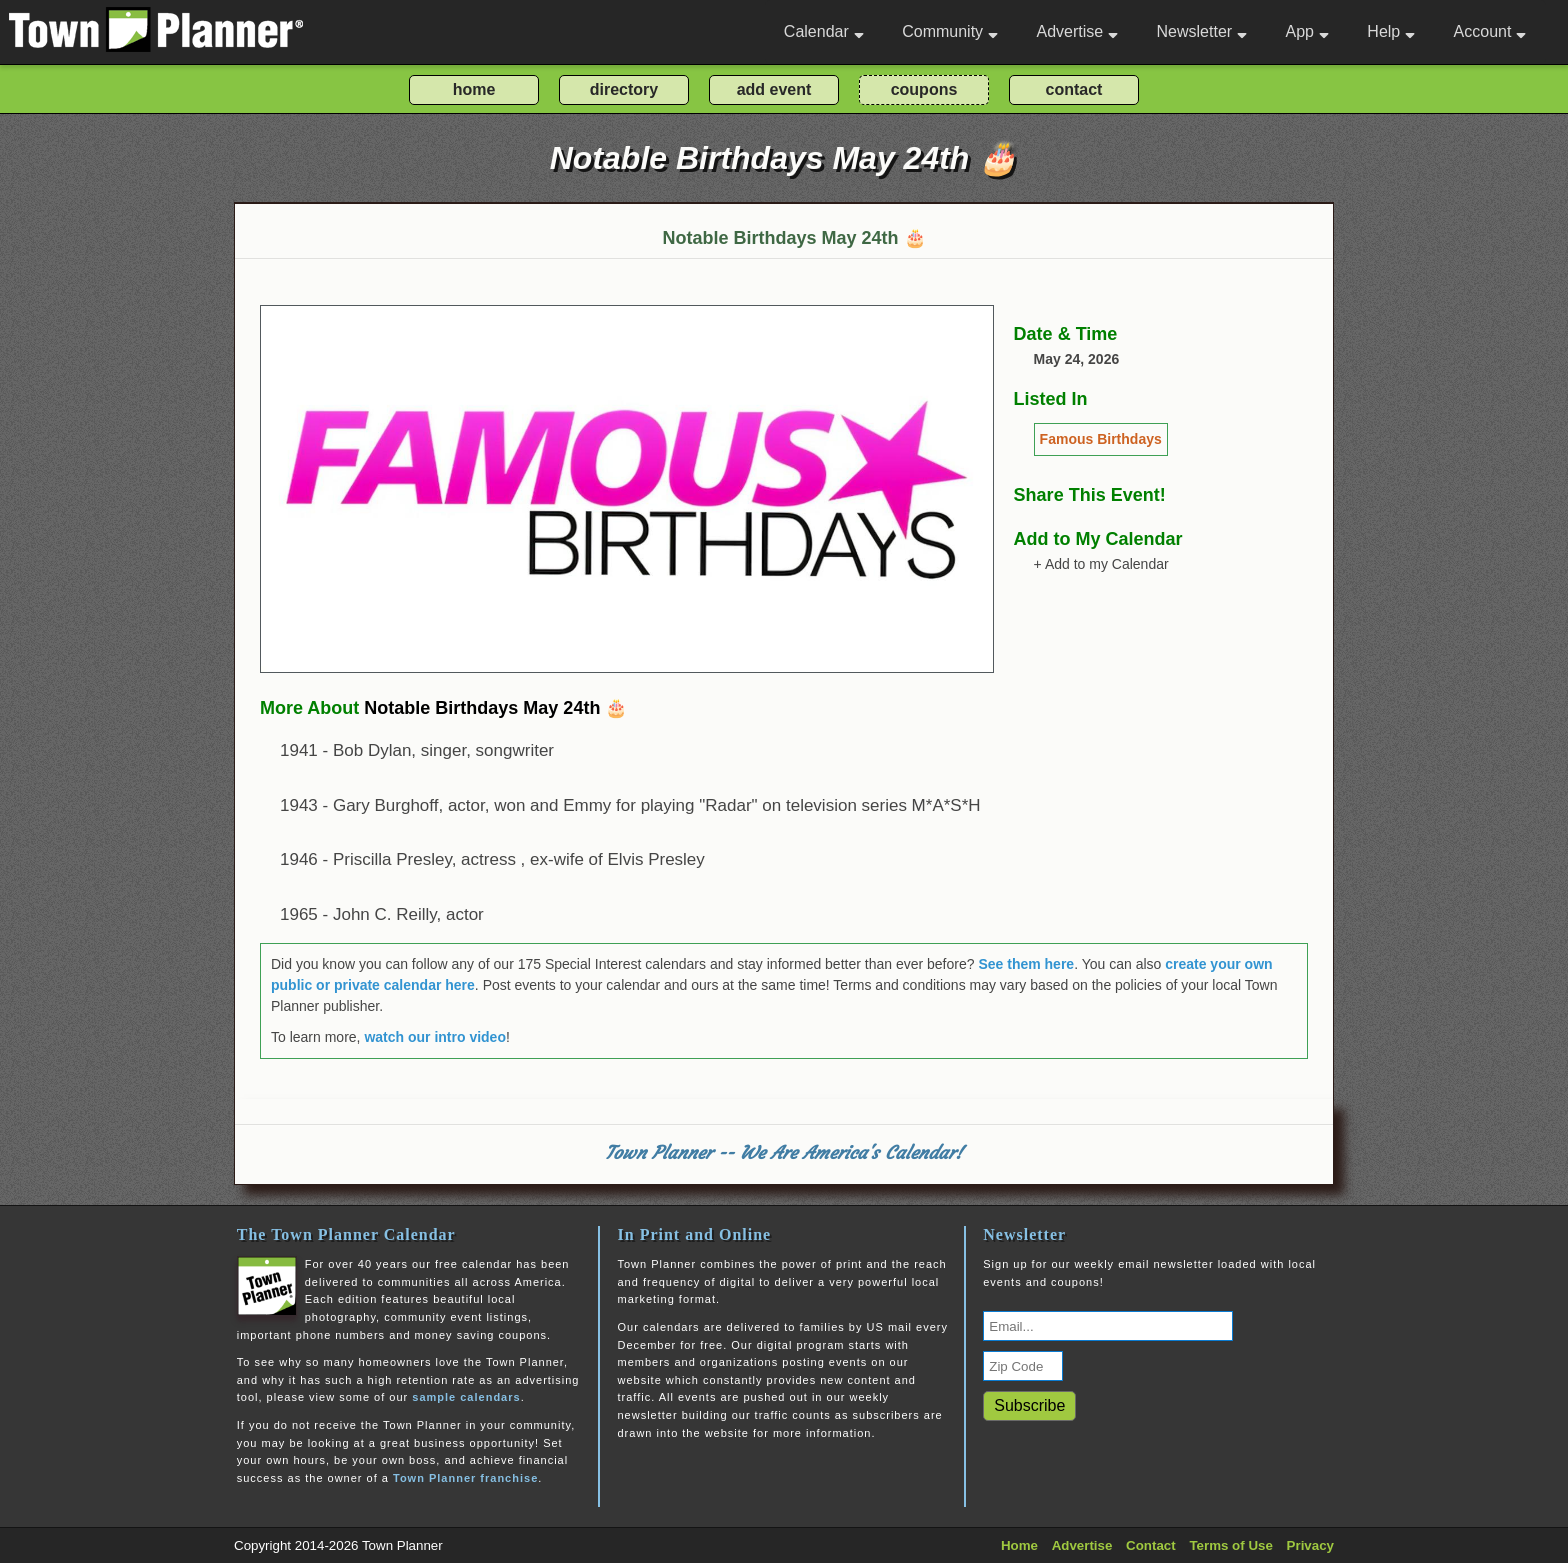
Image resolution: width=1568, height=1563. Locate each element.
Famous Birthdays (1101, 439)
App (1306, 31)
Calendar (824, 31)
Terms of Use (1230, 1545)
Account (1490, 31)
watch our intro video (435, 1037)
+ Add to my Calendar (1101, 564)
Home (1019, 1545)
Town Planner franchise (465, 1478)
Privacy (1310, 1545)
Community (950, 31)
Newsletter (1202, 31)
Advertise (1077, 31)
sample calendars (466, 1397)
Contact (1151, 1545)
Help (1391, 31)
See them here (1026, 964)
